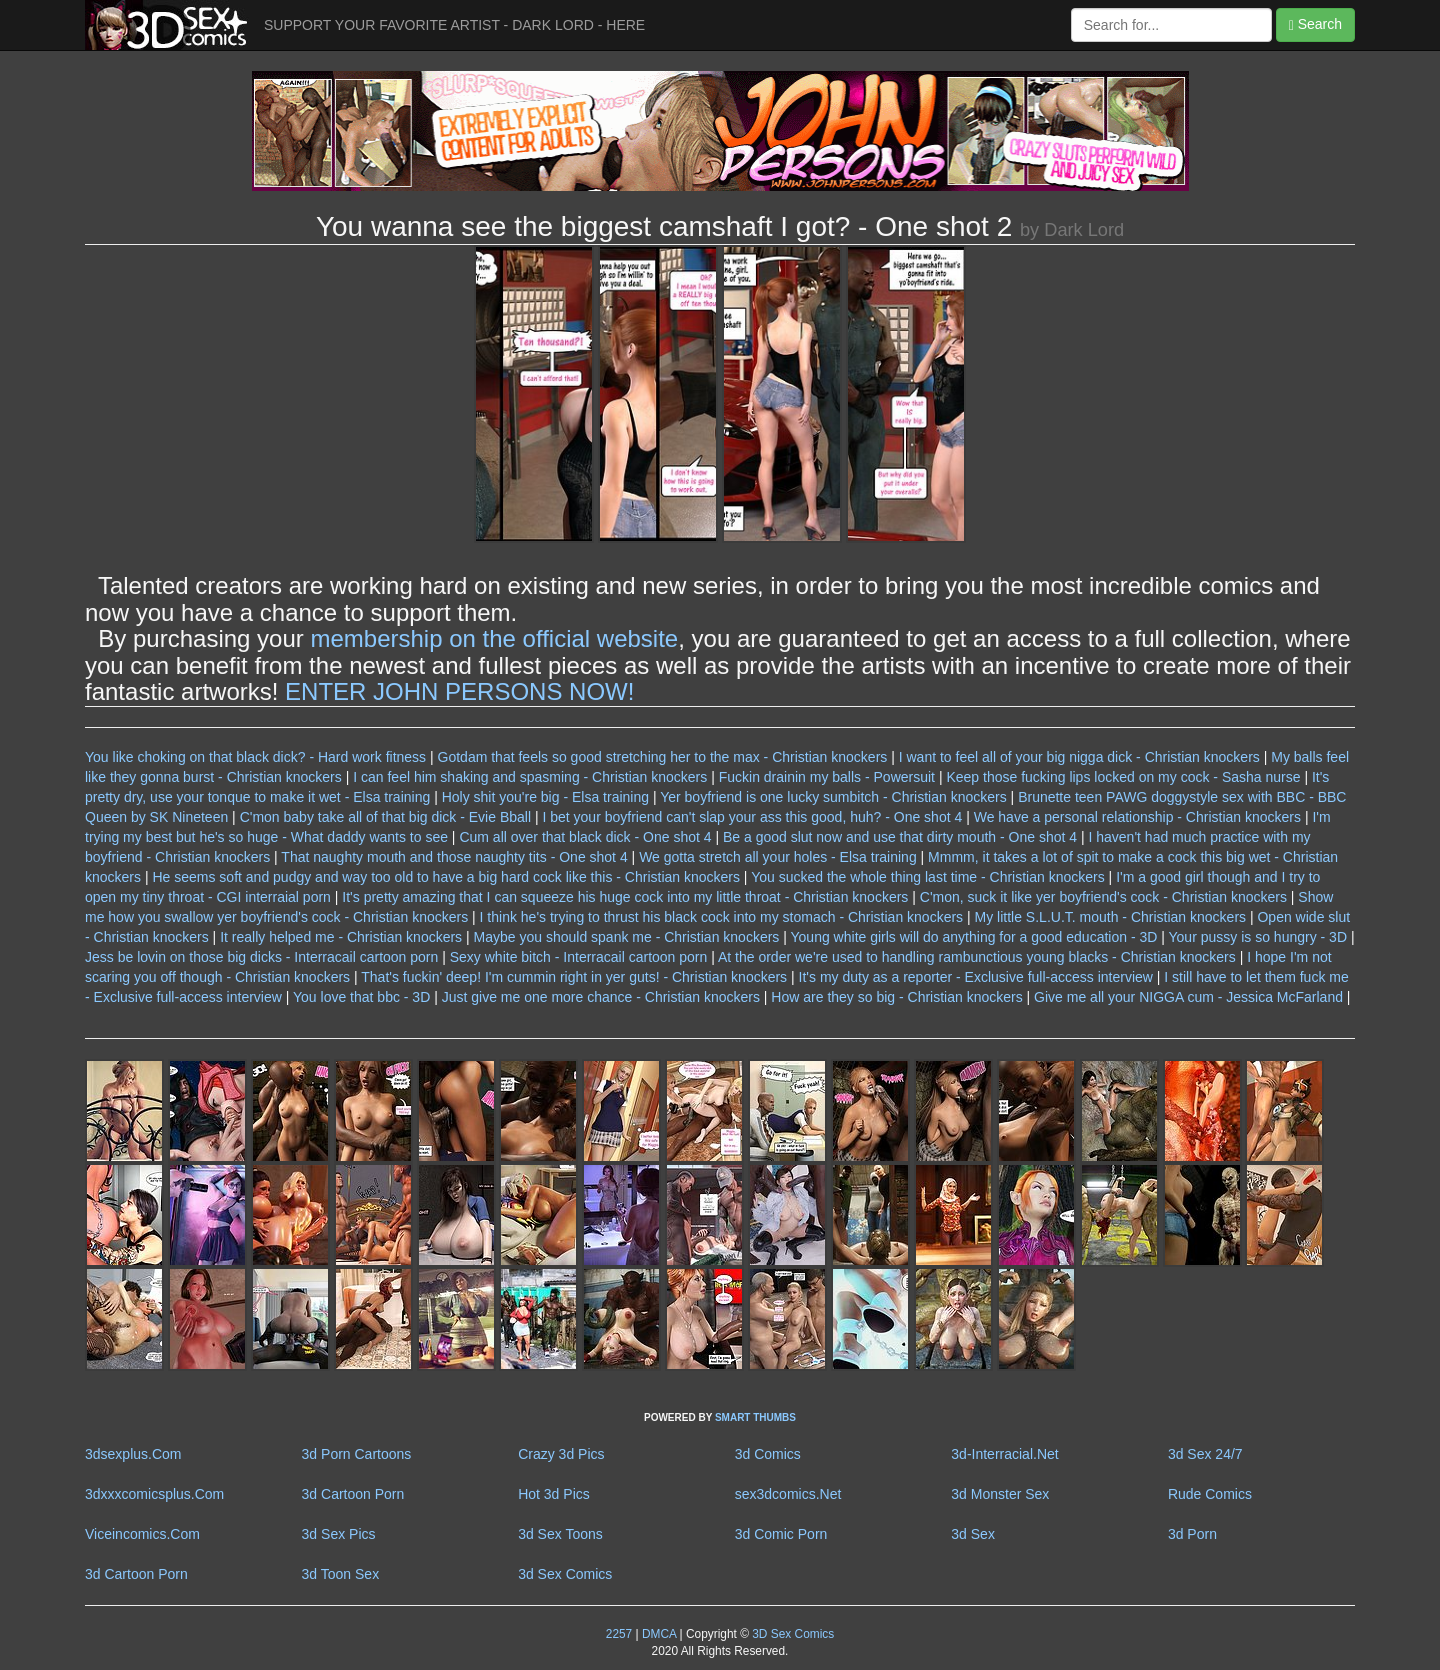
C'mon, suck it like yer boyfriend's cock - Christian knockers (1103, 897)
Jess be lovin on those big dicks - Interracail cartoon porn (261, 957)
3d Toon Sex (341, 1574)
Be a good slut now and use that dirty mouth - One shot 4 (900, 837)
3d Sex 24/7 (1205, 1454)
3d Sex (973, 1534)
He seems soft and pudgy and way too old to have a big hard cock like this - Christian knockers (446, 877)
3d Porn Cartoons (357, 1454)
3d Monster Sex (1000, 1494)
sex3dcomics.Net (788, 1494)
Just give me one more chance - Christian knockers (601, 997)
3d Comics (768, 1454)
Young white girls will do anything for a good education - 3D (974, 937)
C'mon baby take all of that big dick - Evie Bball (385, 817)
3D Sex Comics (791, 1634)
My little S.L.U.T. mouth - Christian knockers (1111, 917)
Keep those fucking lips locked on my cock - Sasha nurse (1123, 777)
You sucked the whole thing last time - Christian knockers (928, 877)
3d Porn (1192, 1534)
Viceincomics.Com (142, 1534)
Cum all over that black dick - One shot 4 (585, 837)
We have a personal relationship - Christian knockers (1137, 817)
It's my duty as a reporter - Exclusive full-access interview (976, 977)
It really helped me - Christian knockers (341, 937)
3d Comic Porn (781, 1534)
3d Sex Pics (339, 1534)
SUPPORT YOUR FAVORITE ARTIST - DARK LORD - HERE (454, 25)
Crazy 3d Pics (561, 1454)
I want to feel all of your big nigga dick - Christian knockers (1079, 757)
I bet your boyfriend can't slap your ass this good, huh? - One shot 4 (752, 817)
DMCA (659, 1634)
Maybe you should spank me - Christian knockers (627, 937)
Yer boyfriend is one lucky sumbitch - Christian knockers (833, 797)
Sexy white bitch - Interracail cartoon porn (579, 957)
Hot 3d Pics (554, 1494)
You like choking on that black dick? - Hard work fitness (255, 757)
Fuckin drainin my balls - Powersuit (827, 777)
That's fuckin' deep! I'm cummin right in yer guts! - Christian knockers (574, 977)
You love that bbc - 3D (361, 997)
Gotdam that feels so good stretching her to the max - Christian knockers (663, 757)
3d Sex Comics (565, 1574)
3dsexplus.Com (133, 1454)
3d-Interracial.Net (1004, 1454)
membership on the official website (494, 638)
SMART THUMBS (755, 1417)
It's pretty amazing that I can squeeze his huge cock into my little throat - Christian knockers (625, 897)
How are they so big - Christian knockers (896, 997)
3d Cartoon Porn (353, 1494)
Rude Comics (1210, 1494)
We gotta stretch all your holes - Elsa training (778, 857)
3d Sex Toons (560, 1534)
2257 (619, 1634)
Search (1315, 24)
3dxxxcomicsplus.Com (154, 1494)
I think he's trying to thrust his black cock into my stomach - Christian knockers (722, 917)
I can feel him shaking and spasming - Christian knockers (530, 777)
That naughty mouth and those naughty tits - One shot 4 (454, 857)
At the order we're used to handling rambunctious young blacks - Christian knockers (977, 957)
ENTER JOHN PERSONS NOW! (459, 691)
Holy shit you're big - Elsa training (545, 797)
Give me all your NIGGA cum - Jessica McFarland (1188, 997)
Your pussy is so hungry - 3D (1258, 937)
